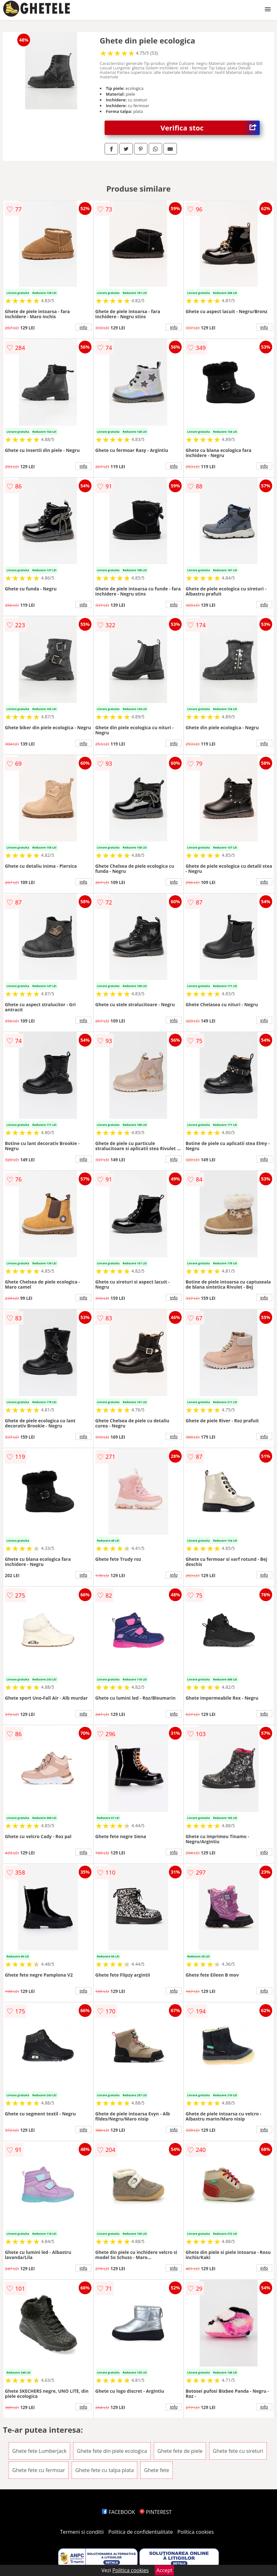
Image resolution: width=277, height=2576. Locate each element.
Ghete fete (156, 2470)
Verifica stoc (210, 128)
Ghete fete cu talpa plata (104, 2470)
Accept (164, 2570)
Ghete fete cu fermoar (38, 2470)
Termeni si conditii (82, 2531)
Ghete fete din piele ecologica (112, 2450)
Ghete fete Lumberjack (39, 2450)
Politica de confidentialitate (140, 2531)
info (83, 327)
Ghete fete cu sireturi (238, 2450)
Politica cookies (196, 2531)
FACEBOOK (118, 2512)
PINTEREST (155, 2512)
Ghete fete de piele (179, 2450)
